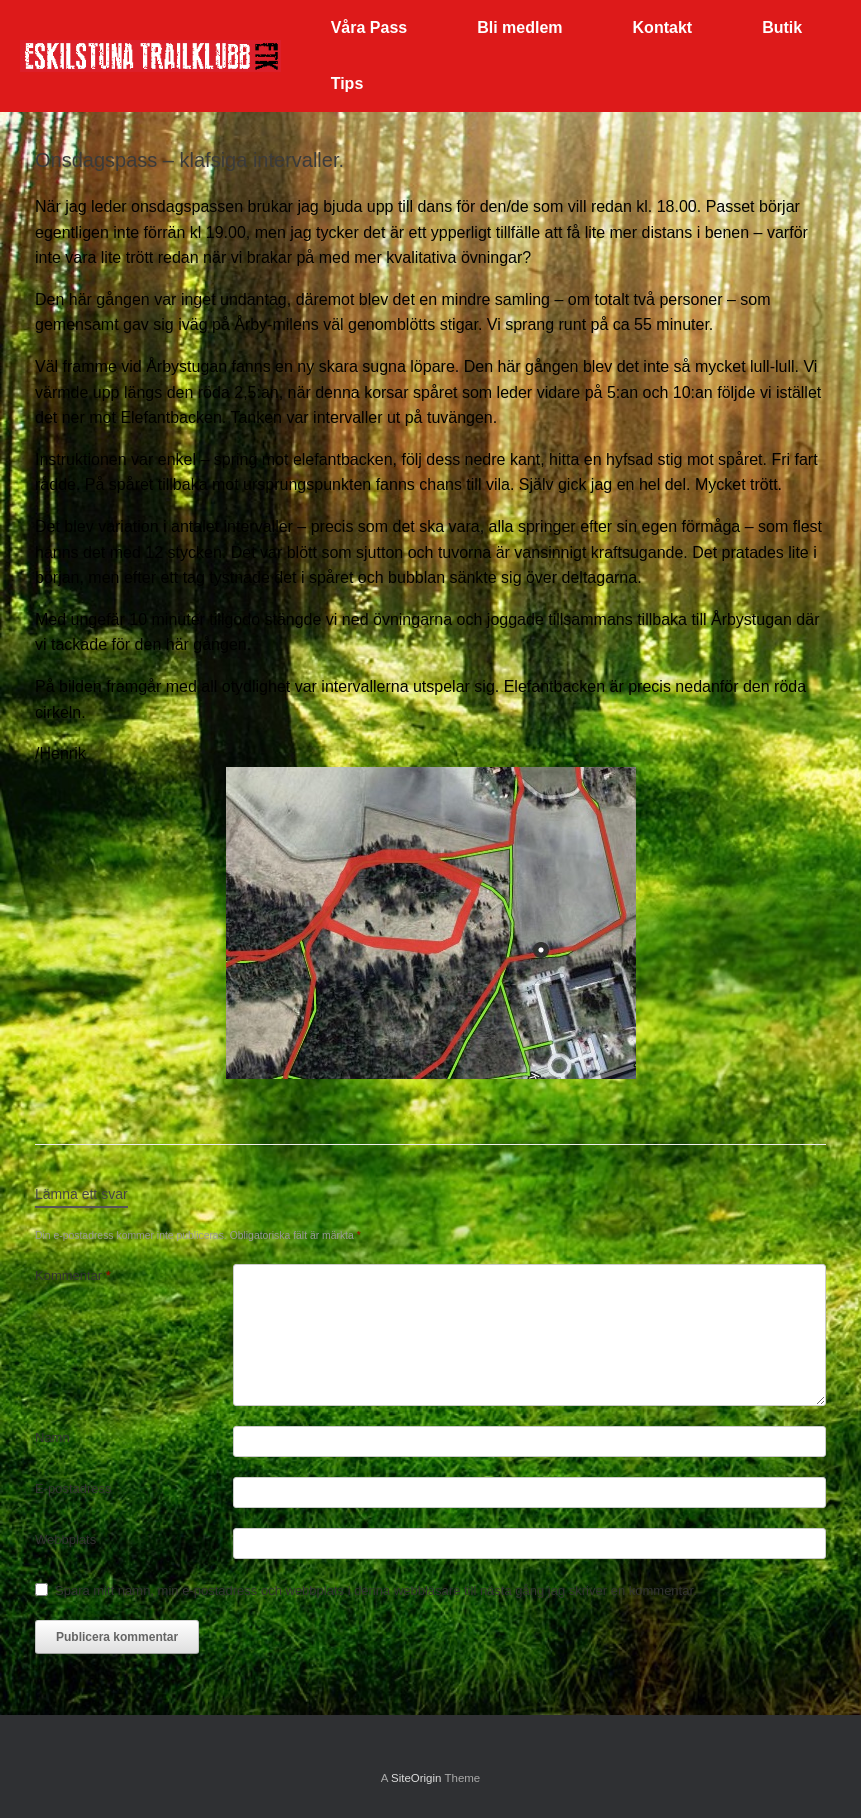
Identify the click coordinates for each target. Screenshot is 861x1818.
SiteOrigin (416, 1778)
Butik (782, 27)
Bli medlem (519, 27)
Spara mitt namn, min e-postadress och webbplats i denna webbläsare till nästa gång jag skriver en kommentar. (376, 1590)
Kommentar (73, 1275)
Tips (347, 83)
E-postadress (73, 1488)
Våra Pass (369, 27)
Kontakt (663, 27)
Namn (52, 1437)
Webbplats (65, 1539)
